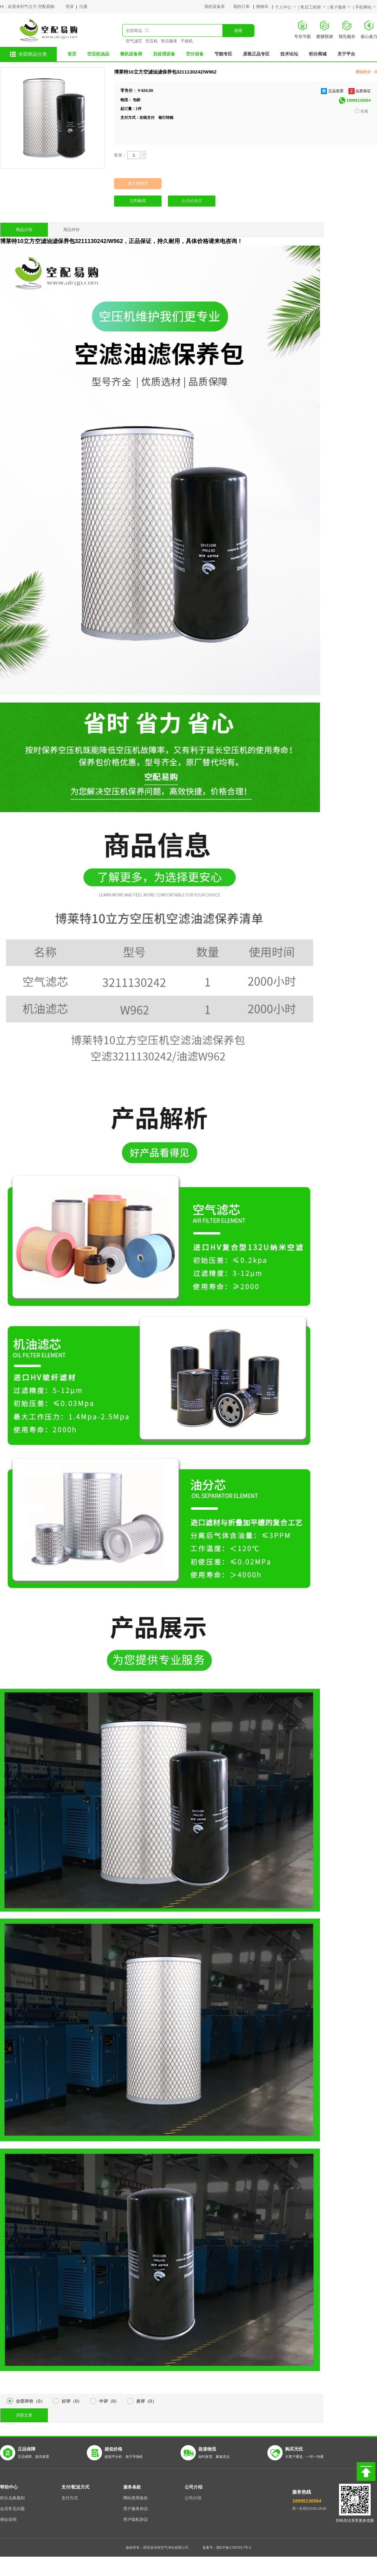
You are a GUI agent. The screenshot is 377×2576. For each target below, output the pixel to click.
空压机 (151, 41)
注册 (83, 6)
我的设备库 (218, 6)
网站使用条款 (135, 2498)
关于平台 (346, 53)
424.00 (147, 90)
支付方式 (69, 2498)
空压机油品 (98, 53)
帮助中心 (9, 2486)
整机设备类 (131, 53)
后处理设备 (164, 53)
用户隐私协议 (135, 2519)
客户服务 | (342, 7)
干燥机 (187, 41)
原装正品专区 (256, 53)
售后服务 (169, 41)
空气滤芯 (134, 41)
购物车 (263, 6)
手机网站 (366, 7)
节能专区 (223, 53)
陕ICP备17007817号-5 (233, 2547)
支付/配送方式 (75, 2486)
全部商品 (134, 31)
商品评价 (71, 230)
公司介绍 (193, 2486)
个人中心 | (287, 7)
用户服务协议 (135, 2509)
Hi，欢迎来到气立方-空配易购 (27, 6)
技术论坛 (289, 53)
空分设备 (195, 53)
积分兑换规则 (12, 2498)
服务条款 (132, 2486)
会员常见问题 (12, 2509)
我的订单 (242, 6)
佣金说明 (8, 2519)
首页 (71, 53)
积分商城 (318, 53)
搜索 (238, 31)
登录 (70, 6)
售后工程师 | (315, 7)
